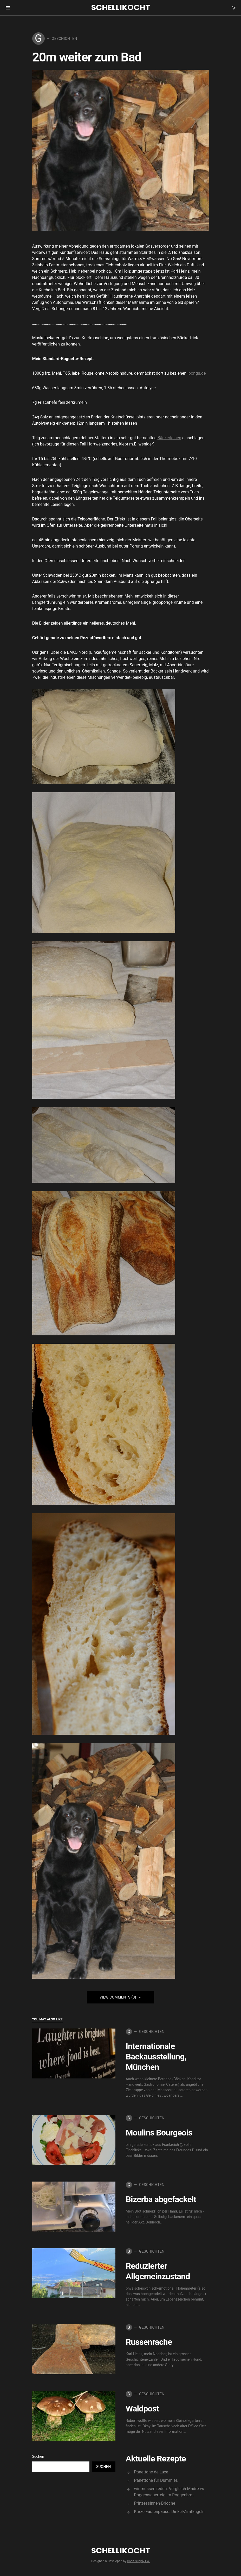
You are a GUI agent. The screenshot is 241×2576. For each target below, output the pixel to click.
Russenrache (149, 2342)
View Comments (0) (118, 1997)
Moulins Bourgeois (159, 2133)
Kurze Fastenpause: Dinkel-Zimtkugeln (169, 2511)
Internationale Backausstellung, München (156, 2056)
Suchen (38, 2456)
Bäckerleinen (169, 437)
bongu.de (197, 373)
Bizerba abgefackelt (161, 2199)
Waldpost (142, 2409)
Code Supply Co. (138, 2561)
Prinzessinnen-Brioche (154, 2503)
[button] (234, 8)
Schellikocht (120, 7)
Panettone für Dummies (156, 2480)
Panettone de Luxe (151, 2472)
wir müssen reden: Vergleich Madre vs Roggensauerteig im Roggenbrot (169, 2491)
